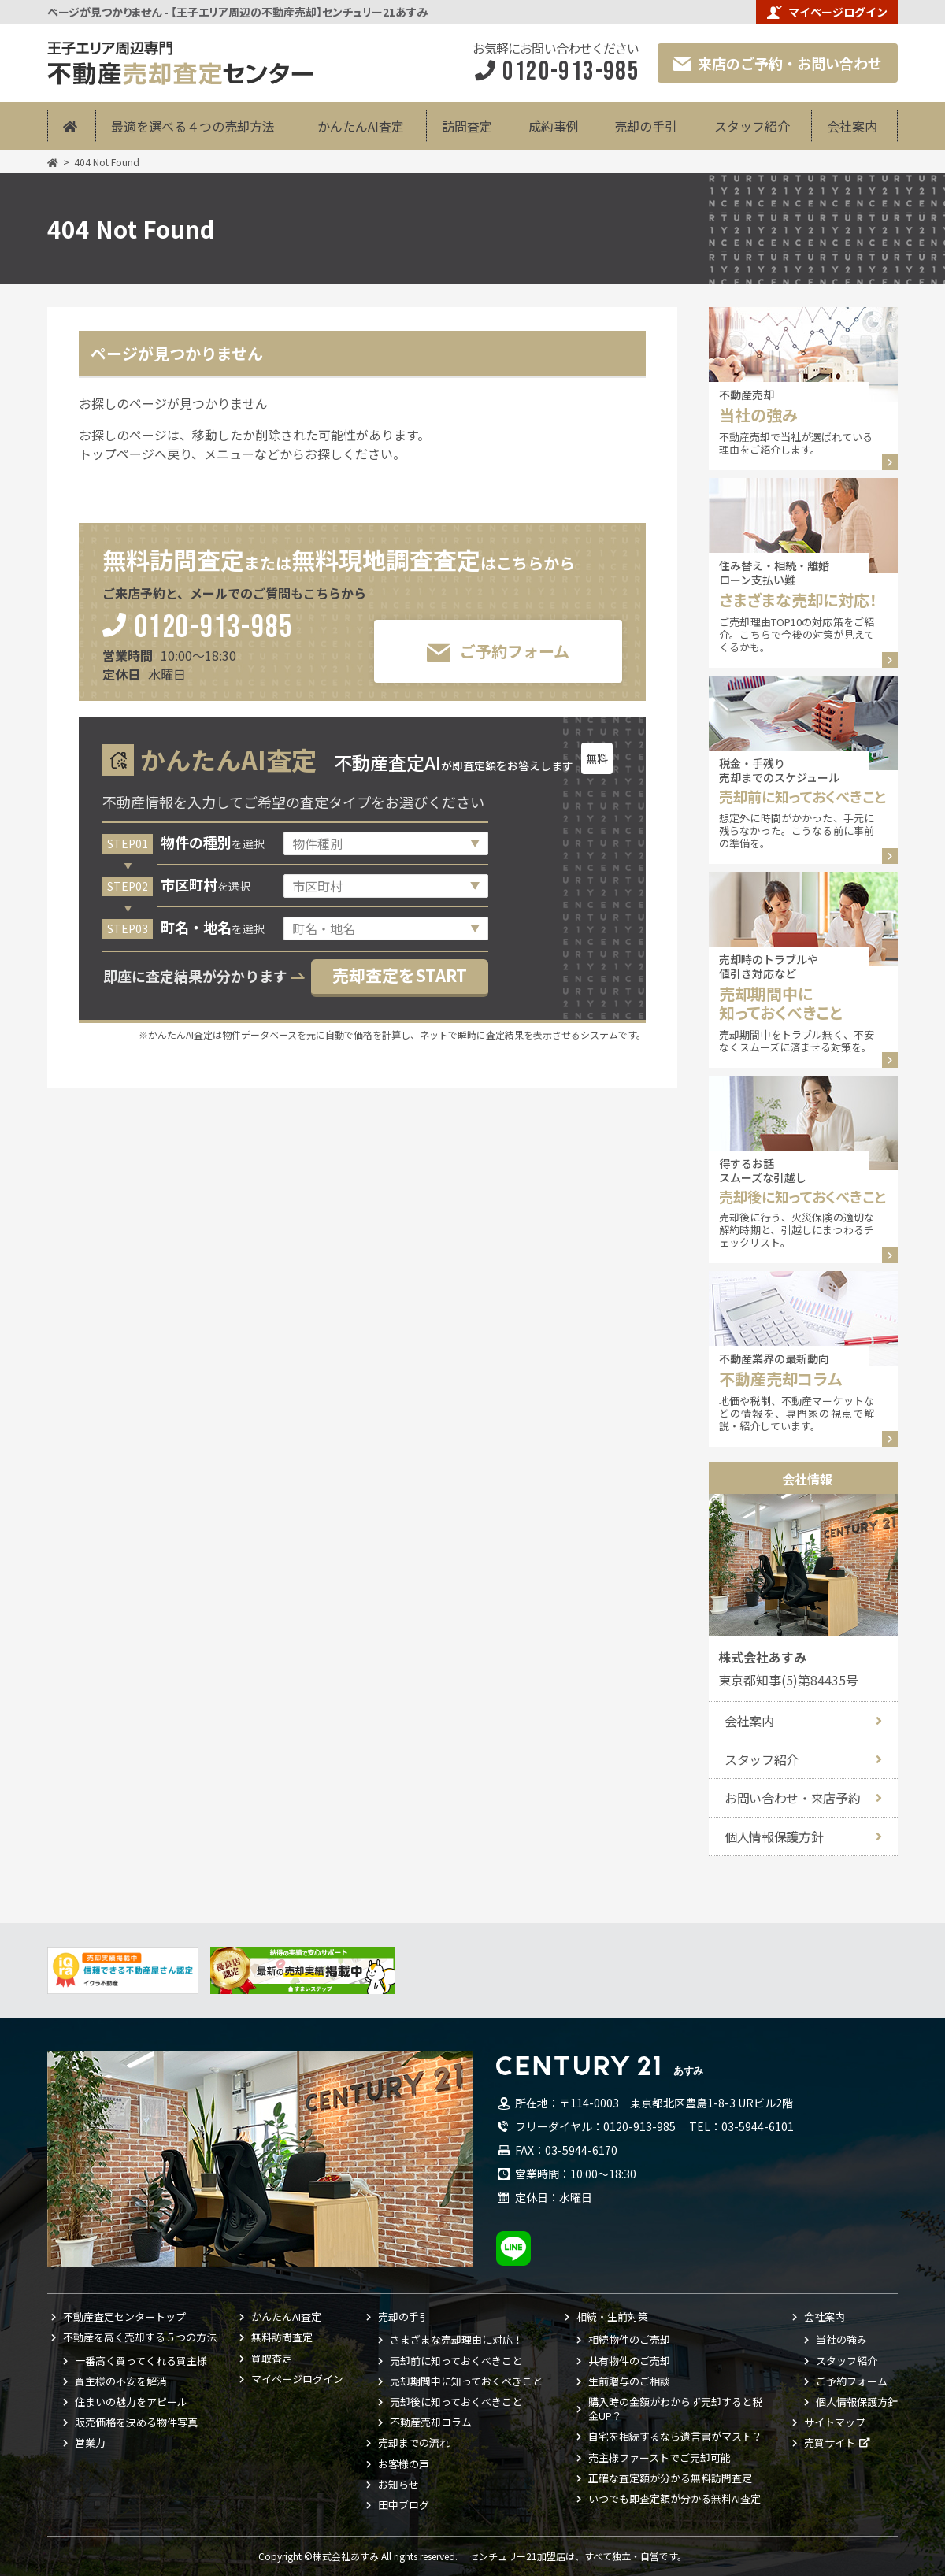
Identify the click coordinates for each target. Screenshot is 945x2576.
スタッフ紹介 (752, 126)
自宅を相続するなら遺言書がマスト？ (675, 2437)
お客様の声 (403, 2464)
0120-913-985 (214, 629)
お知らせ (398, 2485)
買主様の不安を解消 (121, 2381)
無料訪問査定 (282, 2337)
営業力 (90, 2443)
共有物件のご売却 (629, 2361)
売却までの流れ (414, 2443)
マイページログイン (827, 12)
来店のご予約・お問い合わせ (777, 63)
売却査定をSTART (399, 975)
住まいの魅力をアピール (131, 2402)
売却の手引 (645, 126)
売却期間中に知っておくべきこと (466, 2381)
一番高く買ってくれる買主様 (141, 2361)
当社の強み (841, 2340)
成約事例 (553, 126)
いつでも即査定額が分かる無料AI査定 (674, 2499)
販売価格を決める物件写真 (136, 2422)
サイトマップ (834, 2422)
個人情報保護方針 (773, 1836)
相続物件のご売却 (629, 2340)
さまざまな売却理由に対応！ (456, 2340)
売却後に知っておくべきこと (456, 2402)
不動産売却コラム (431, 2422)
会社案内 (852, 126)
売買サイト (829, 2443)
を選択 (213, 843)
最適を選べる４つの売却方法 (193, 126)
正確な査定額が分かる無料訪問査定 (670, 2478)
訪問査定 (467, 126)
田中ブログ (403, 2505)
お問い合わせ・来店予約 (792, 1797)
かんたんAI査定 (360, 126)
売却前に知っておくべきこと (456, 2361)
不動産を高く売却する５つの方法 (140, 2337)
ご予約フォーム (498, 652)
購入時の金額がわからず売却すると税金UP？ (675, 2409)
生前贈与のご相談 (629, 2381)
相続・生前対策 (612, 2317)
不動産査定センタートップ (124, 2317)
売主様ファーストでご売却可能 (659, 2458)
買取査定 (271, 2359)
